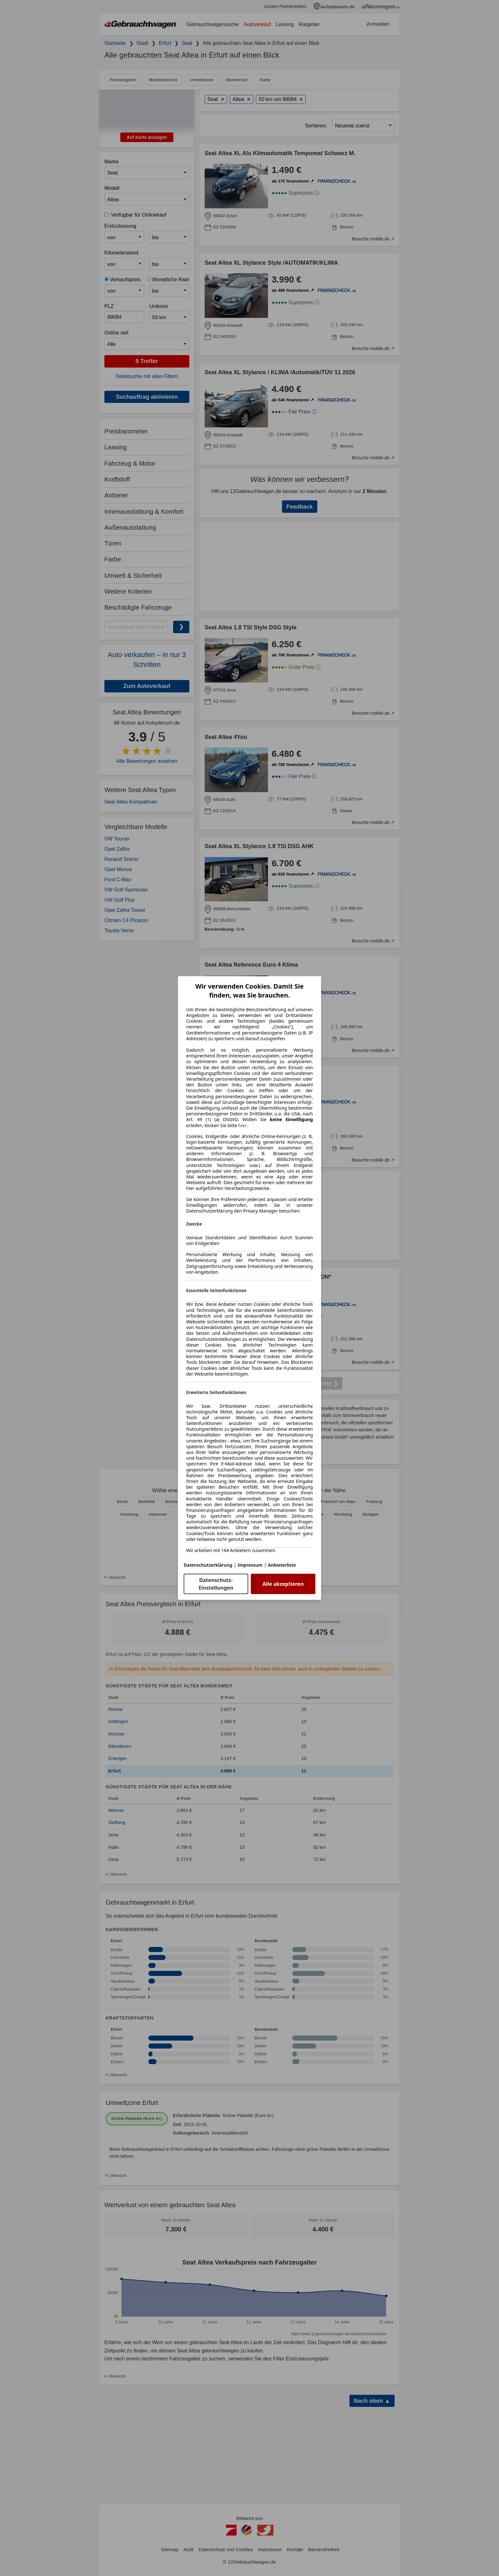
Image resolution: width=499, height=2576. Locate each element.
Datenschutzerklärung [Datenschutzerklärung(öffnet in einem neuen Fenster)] (208, 1565)
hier (242, 1125)
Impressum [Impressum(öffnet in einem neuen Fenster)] (250, 1565)
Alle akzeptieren (283, 1583)
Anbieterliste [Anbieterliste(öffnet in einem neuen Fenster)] (282, 1565)
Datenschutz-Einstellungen (216, 1584)
